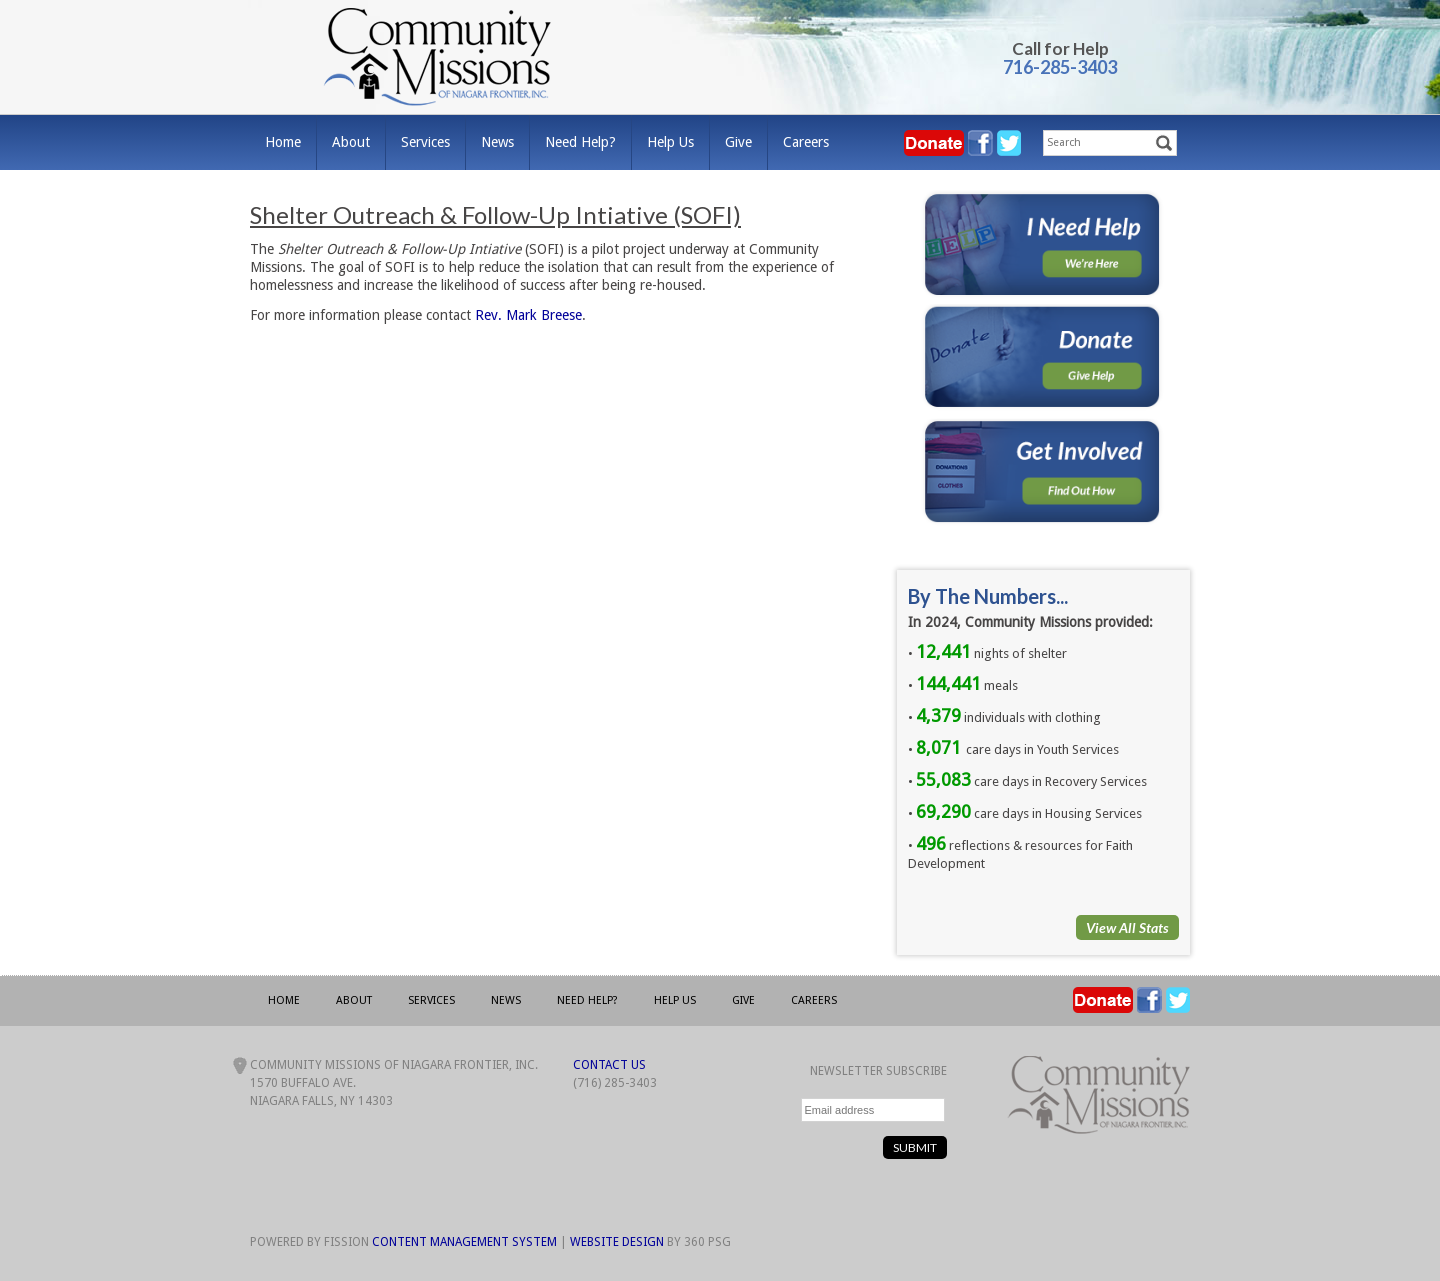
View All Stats (1127, 927)
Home (283, 142)
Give (738, 142)
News (497, 142)
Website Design (617, 1242)
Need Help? (580, 142)
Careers (806, 142)
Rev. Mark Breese (528, 315)
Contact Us (609, 1065)
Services (425, 142)
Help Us (670, 142)
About (351, 142)
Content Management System (464, 1242)
